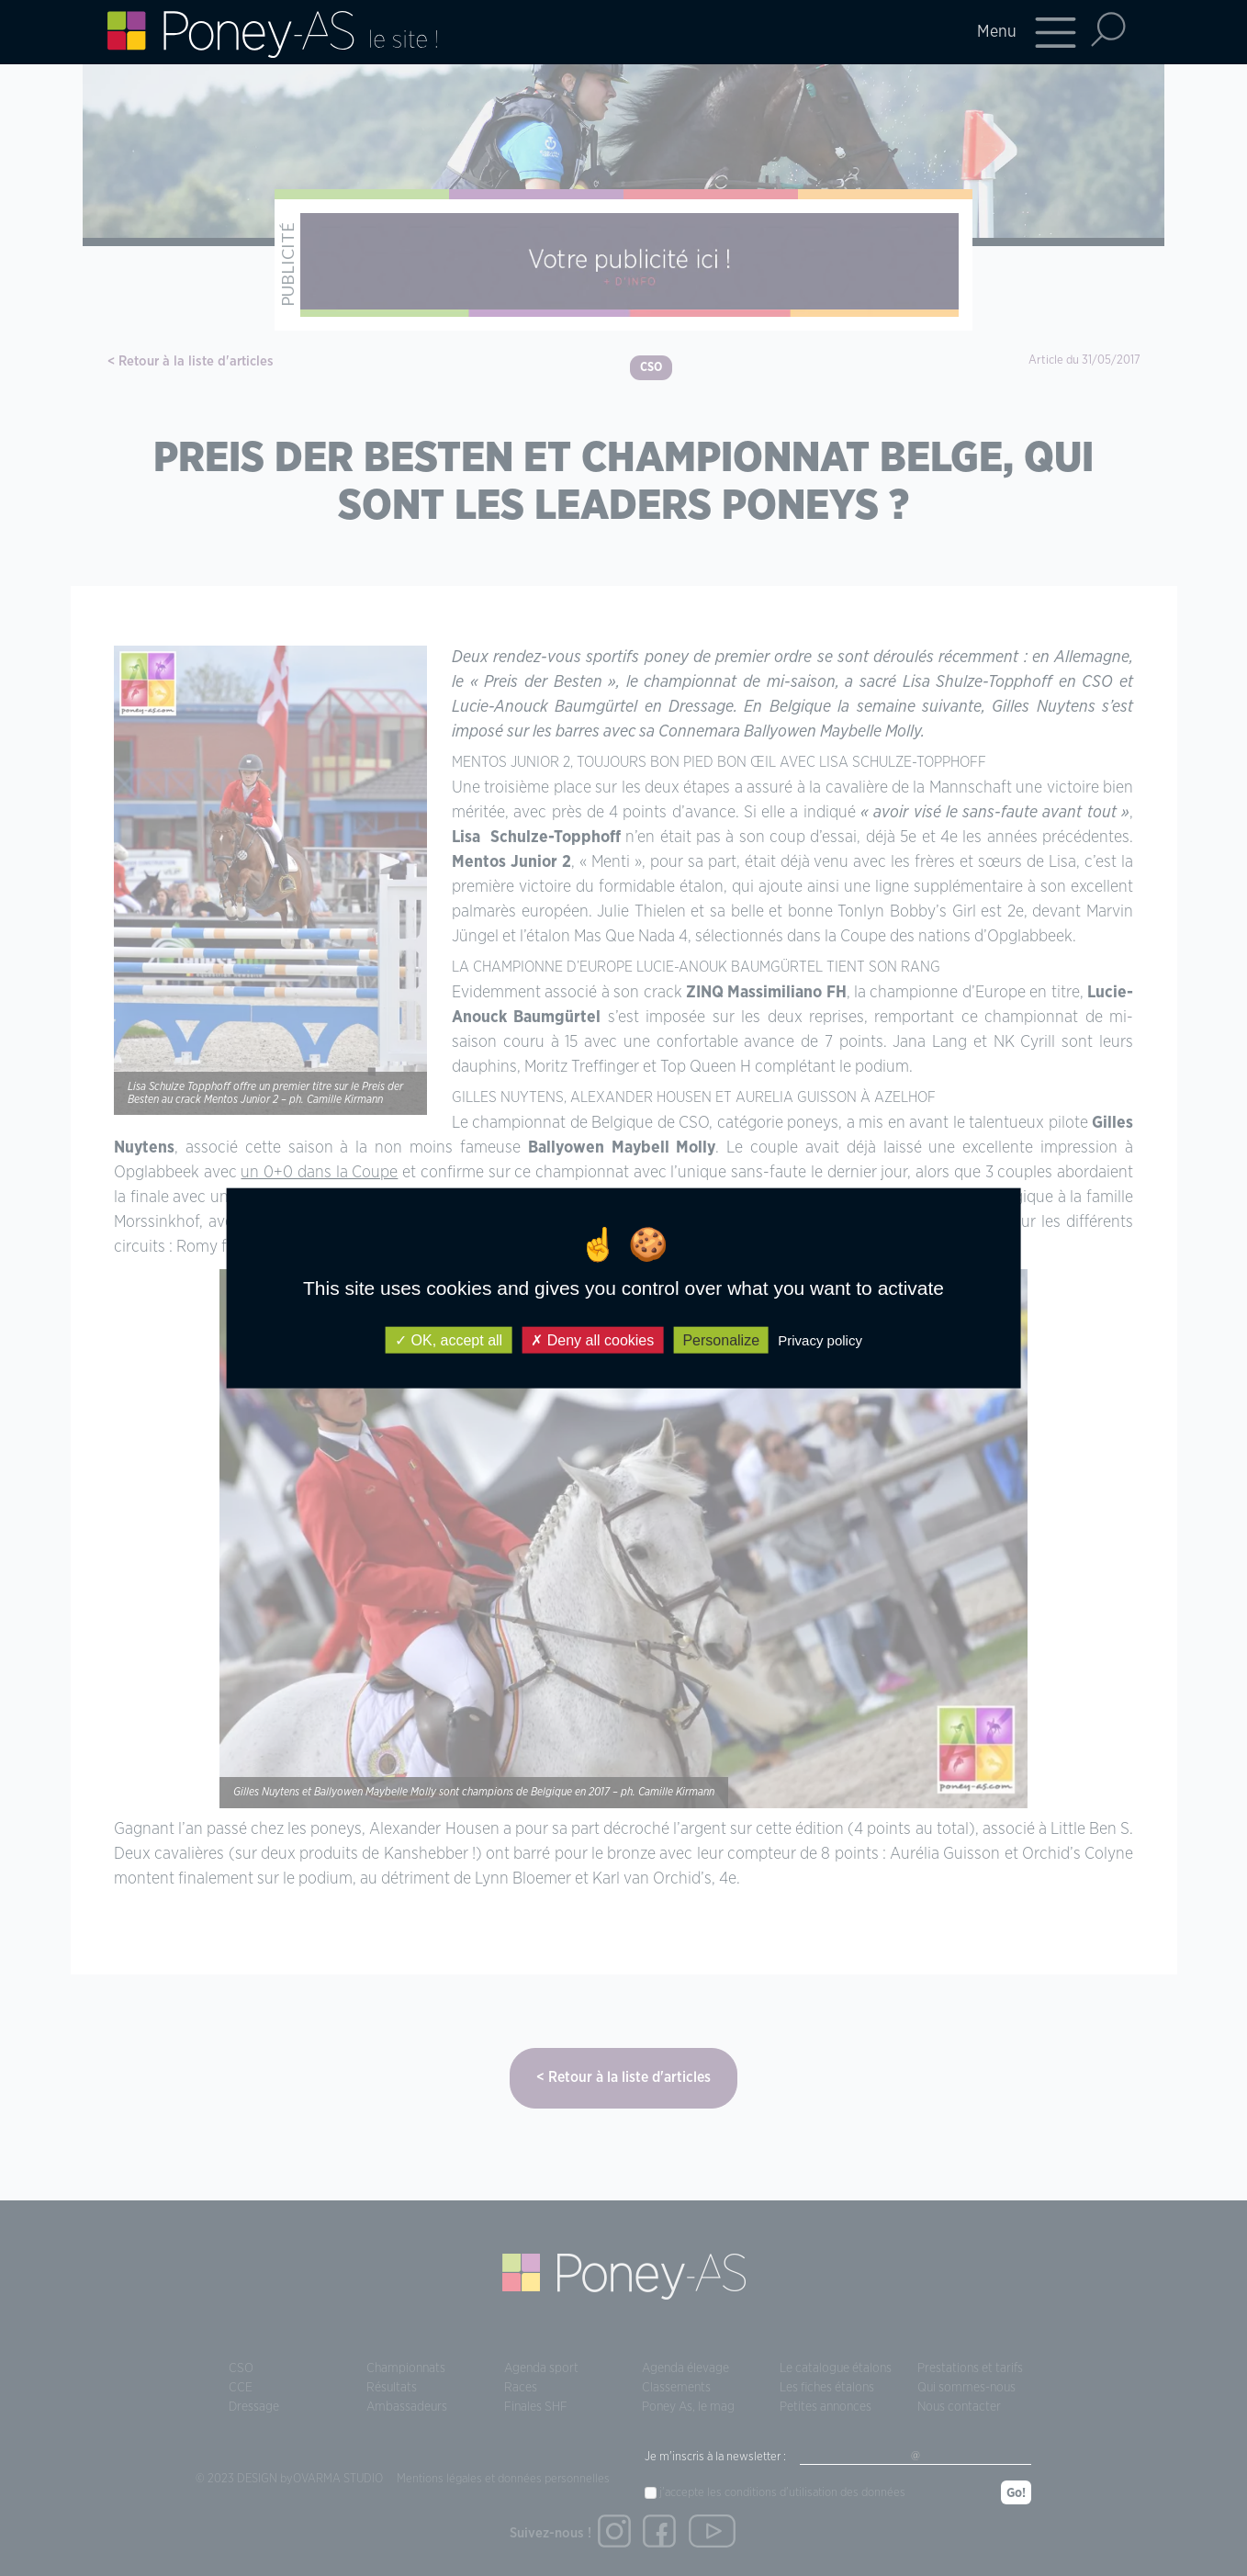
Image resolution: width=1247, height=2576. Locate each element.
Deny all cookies (592, 1340)
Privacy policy (820, 1340)
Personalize (720, 1340)
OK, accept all (448, 1340)
